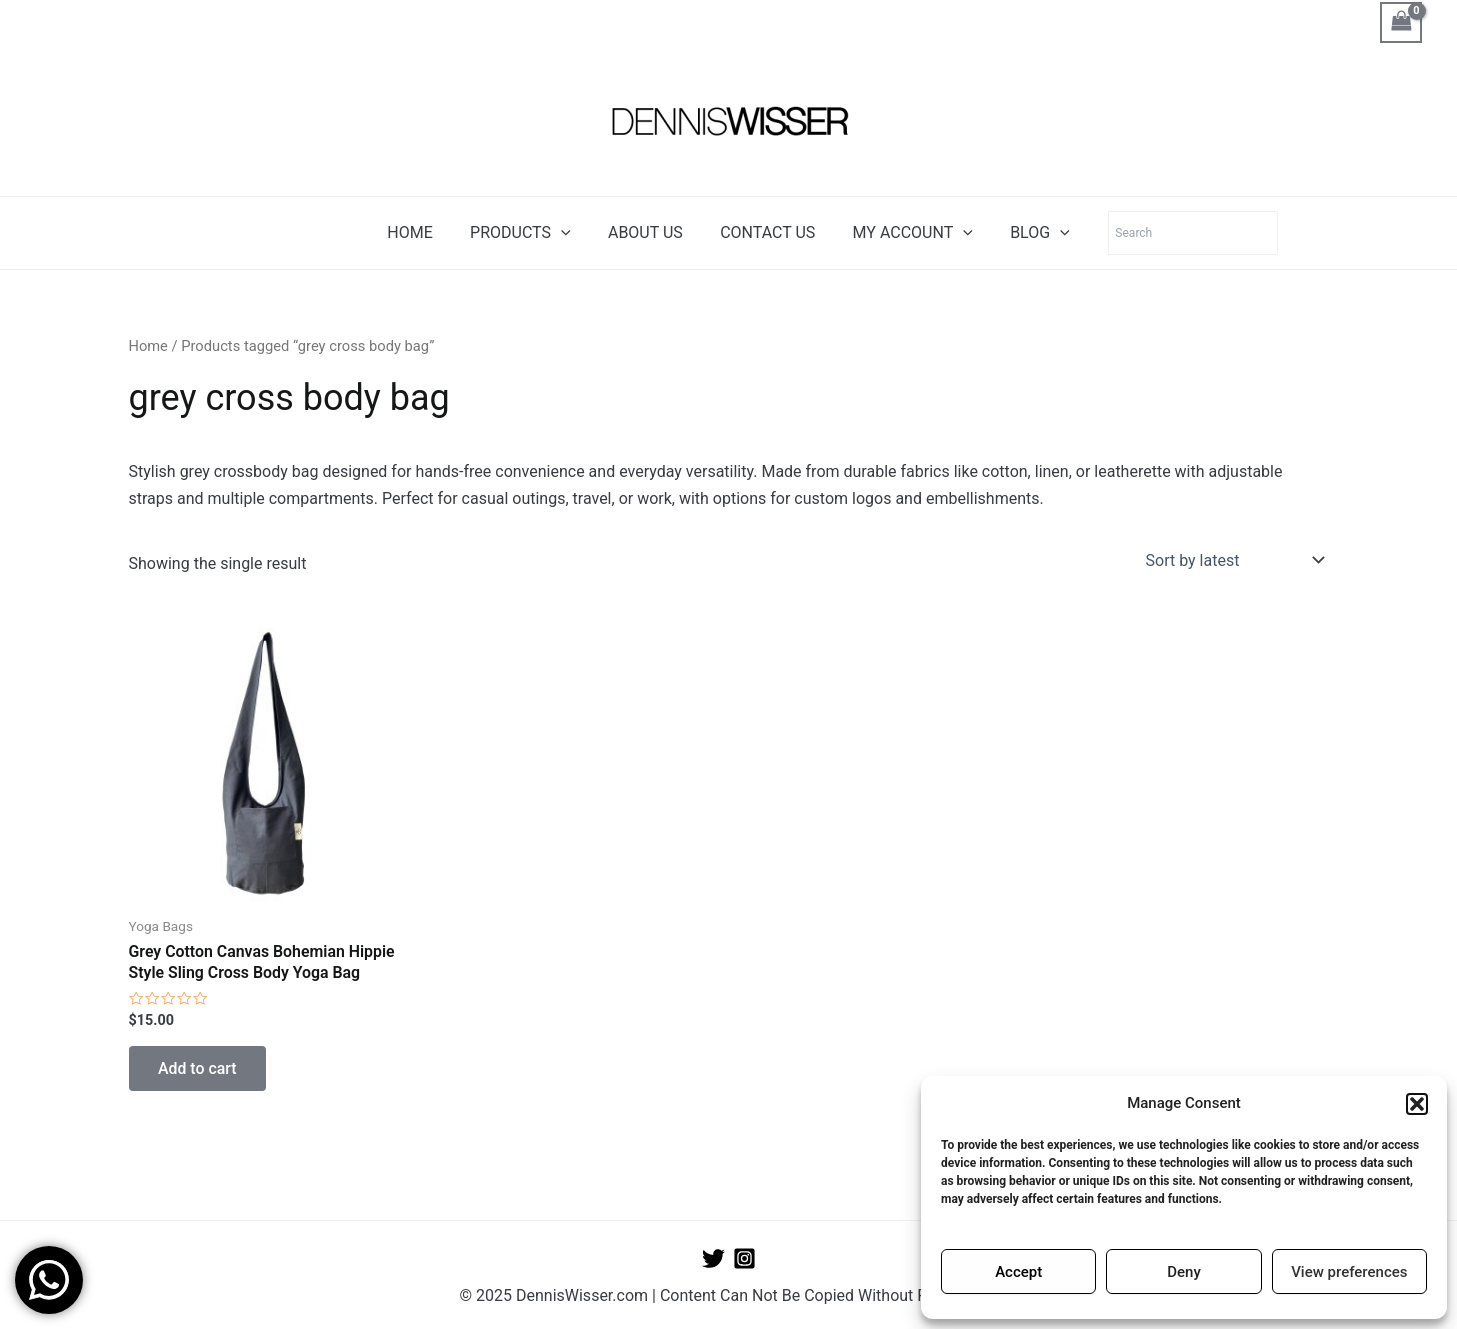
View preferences (1349, 1272)
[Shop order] (1233, 560)
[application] (569, 233)
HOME (423, 232)
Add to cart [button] (198, 1068)
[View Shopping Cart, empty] (1401, 22)
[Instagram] (744, 1258)
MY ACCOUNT (905, 233)
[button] (1417, 1104)
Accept (1018, 1272)
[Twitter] (713, 1258)
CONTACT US (764, 232)
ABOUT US (648, 232)
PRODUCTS (528, 233)
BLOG (1027, 233)
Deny (1184, 1272)
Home (149, 346)
